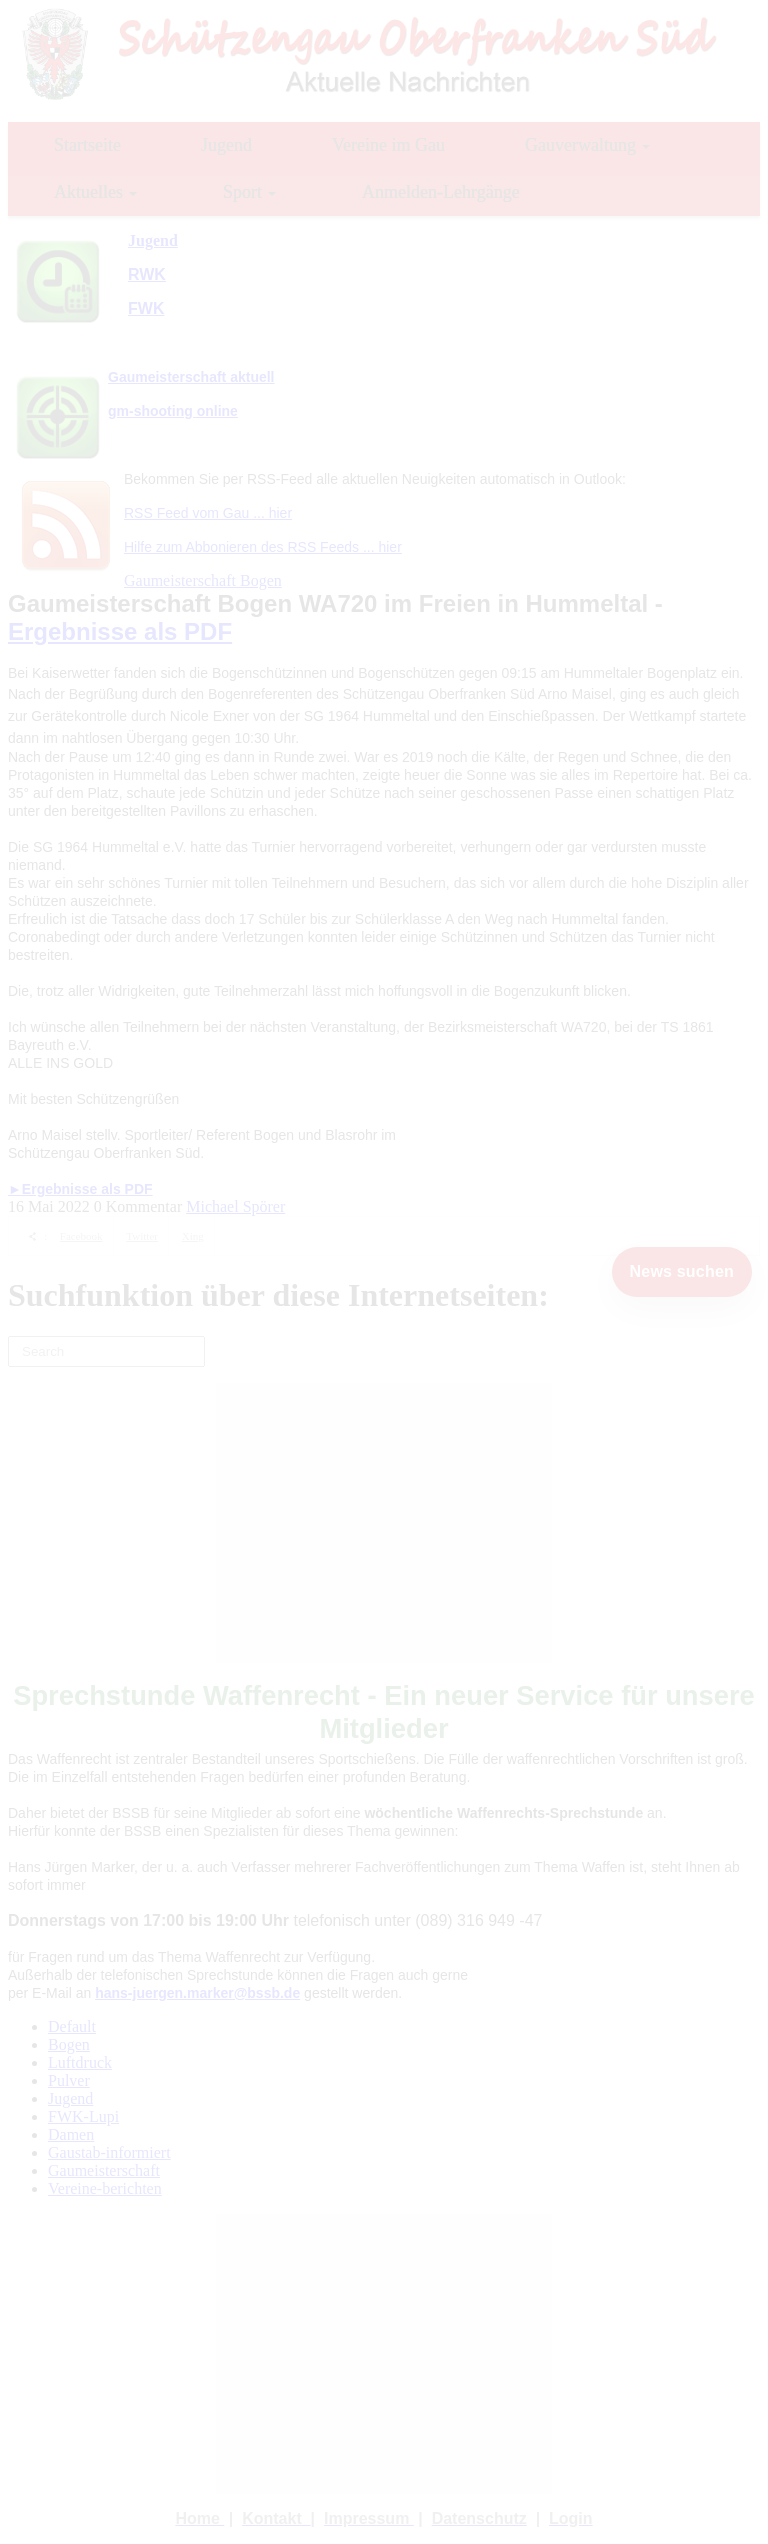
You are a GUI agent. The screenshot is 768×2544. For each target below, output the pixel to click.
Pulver (69, 2080)
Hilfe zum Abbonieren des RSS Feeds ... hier (263, 547)
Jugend (70, 2098)
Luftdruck (80, 2062)
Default (72, 2026)
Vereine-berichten (105, 2188)
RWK (147, 274)
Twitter (142, 1236)
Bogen (69, 2044)
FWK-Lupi (83, 2116)
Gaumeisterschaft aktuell (191, 377)
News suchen (682, 1271)
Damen (71, 2134)
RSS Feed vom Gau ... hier (208, 513)
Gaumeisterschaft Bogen (203, 580)
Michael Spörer (235, 1206)
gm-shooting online (173, 411)
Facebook (81, 1236)
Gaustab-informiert (109, 2152)
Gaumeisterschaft (104, 2170)
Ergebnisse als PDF (120, 631)
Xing (193, 1236)
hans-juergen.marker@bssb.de (197, 1993)
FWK (146, 308)
